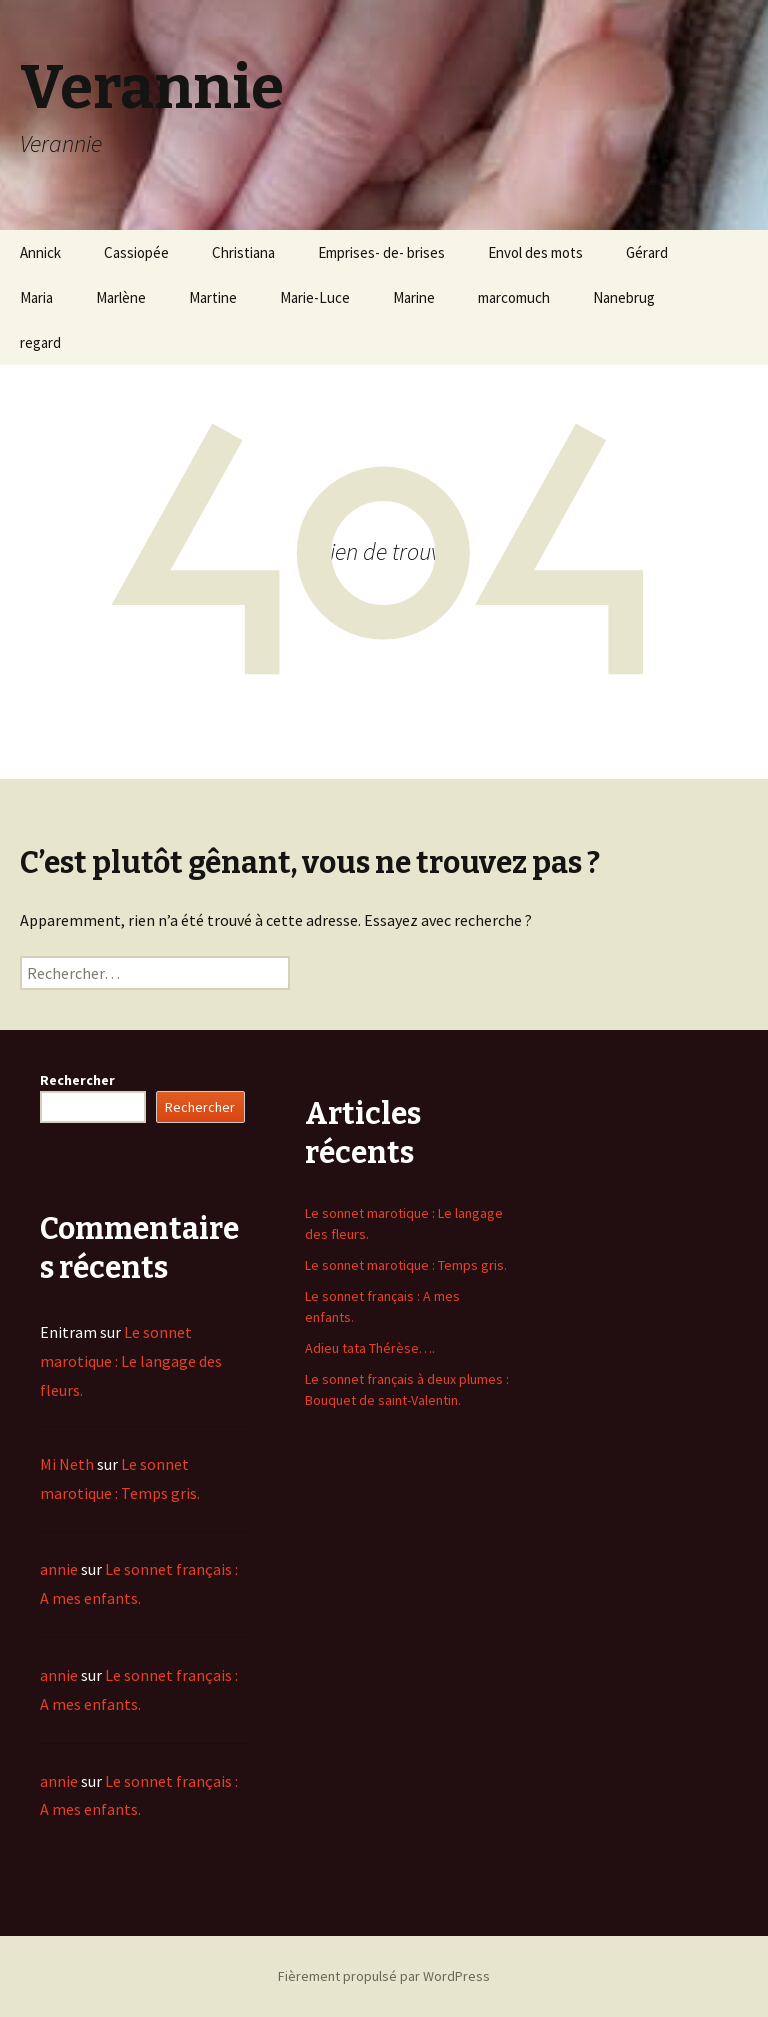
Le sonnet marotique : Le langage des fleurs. (131, 1361)
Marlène (121, 297)
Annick (40, 252)
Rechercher (77, 1080)
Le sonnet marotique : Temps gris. (406, 1265)
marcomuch (514, 297)
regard (40, 342)
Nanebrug (624, 297)
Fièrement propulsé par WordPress (384, 1976)
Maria (36, 297)
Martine (213, 297)
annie (59, 1569)
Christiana (243, 252)
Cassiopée (136, 252)
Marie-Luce (315, 297)
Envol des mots (535, 252)
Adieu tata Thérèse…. (370, 1348)
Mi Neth (67, 1464)
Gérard (647, 252)
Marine (414, 297)
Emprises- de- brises (381, 252)
